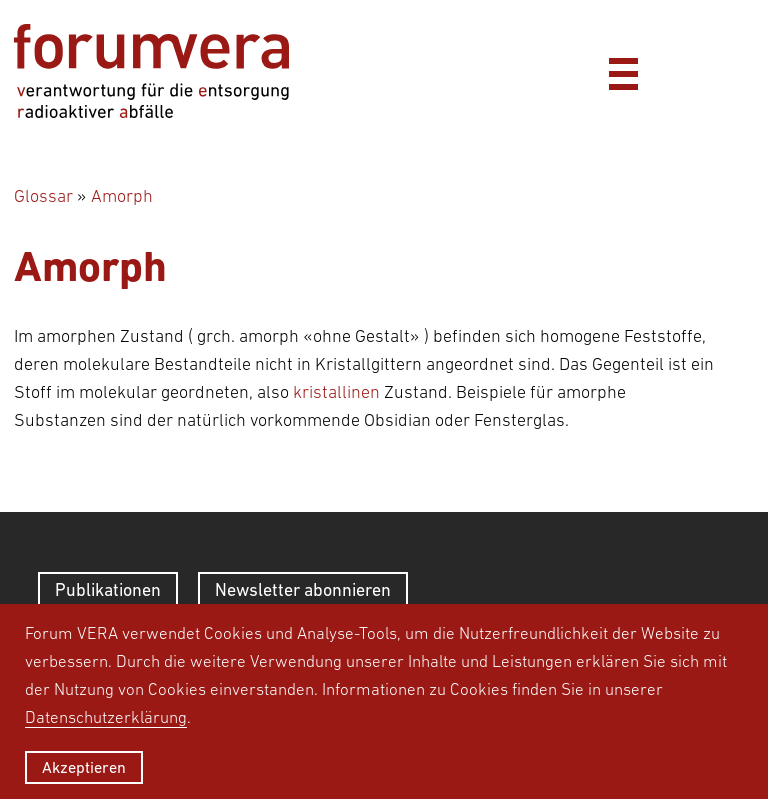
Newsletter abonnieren (303, 589)
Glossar (43, 196)
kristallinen (336, 392)
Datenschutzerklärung (106, 717)
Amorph (122, 196)
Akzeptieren (84, 767)
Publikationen (108, 589)
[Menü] (623, 71)
